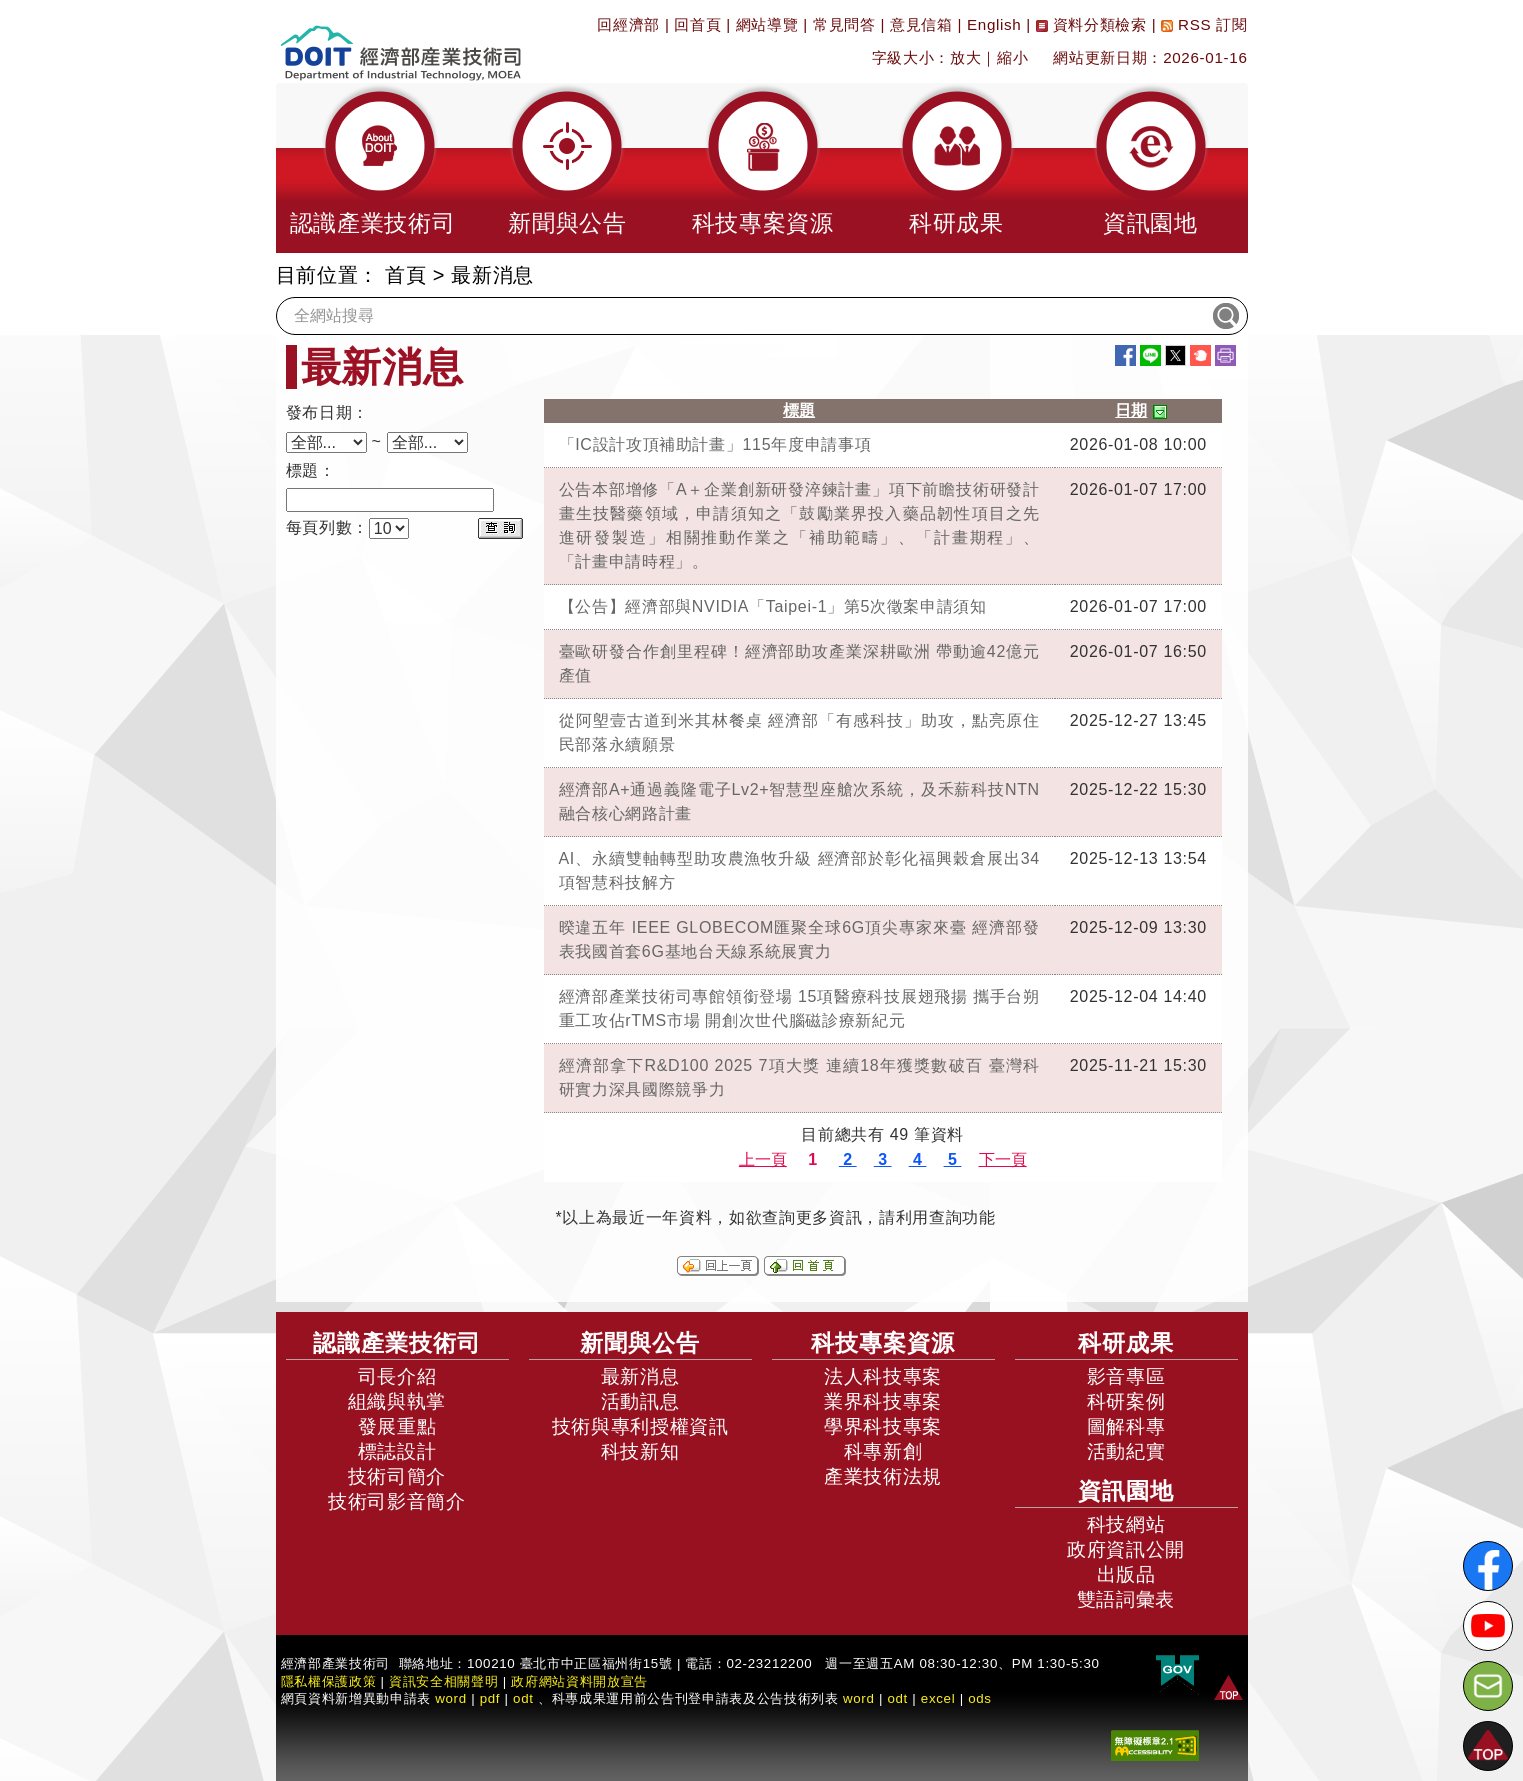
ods (980, 1698)
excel (938, 1698)
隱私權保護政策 (329, 1681)
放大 (965, 57)
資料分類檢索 (1091, 24)
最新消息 (492, 275)
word (859, 1698)
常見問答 (844, 24)
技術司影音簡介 (397, 1501)
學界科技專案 (883, 1426)
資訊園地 (1126, 1491)
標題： (311, 470)
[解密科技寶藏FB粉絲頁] (1488, 1566)
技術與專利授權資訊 (640, 1426)
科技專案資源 (883, 1343)
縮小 (1012, 57)
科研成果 (1126, 1343)
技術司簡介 (397, 1476)
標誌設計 (397, 1451)
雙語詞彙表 (1126, 1599)
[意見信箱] (1488, 1686)
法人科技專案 (883, 1376)
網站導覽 (767, 24)
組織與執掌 (397, 1401)
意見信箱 (921, 24)
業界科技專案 (883, 1401)
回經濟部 (628, 24)
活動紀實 (1126, 1451)
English (994, 24)
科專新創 (883, 1451)
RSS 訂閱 (1204, 24)
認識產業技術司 (397, 1343)
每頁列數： (327, 527)
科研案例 (1126, 1401)
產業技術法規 (883, 1476)
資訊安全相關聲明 (443, 1681)
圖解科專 (1126, 1426)
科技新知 (640, 1451)
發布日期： (327, 412)
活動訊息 (640, 1401)
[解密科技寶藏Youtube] (1488, 1626)
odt (523, 1698)
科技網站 (1126, 1524)
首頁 (405, 275)
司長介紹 (397, 1376)
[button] (373, 168)
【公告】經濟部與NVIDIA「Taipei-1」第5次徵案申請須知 (773, 606)
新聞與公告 (640, 1343)
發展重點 (397, 1426)
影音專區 (1126, 1376)
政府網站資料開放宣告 (579, 1681)
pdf (490, 1698)
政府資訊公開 (1126, 1549)
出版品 (1126, 1574)
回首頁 (697, 24)
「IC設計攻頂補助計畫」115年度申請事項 (715, 444)
